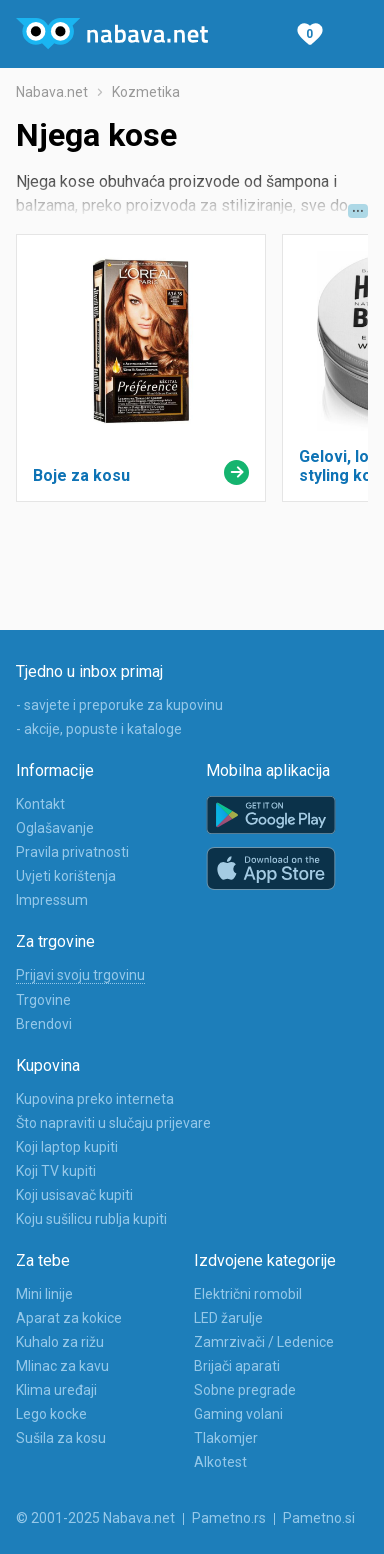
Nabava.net (52, 92)
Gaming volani (238, 1414)
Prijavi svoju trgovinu (80, 975)
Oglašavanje (55, 828)
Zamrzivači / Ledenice (264, 1342)
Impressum (52, 900)
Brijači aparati (237, 1366)
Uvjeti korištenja (66, 876)
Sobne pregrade (245, 1390)
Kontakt (40, 804)
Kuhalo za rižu (60, 1342)
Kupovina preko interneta (95, 1099)
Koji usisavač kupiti (74, 1195)
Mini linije (44, 1294)
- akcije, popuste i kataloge (99, 729)
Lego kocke (51, 1414)
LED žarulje (228, 1318)
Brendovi (44, 1024)
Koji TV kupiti (56, 1171)
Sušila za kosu (61, 1438)
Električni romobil (248, 1294)
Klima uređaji (56, 1390)
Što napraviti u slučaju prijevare (113, 1123)
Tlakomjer (226, 1438)
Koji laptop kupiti (67, 1147)
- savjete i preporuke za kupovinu (119, 705)
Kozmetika (146, 92)
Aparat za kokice (69, 1318)
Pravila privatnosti (72, 852)
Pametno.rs (229, 1518)
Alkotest (220, 1462)
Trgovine (43, 1000)
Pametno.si (319, 1518)
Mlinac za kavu (62, 1366)
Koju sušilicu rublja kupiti (91, 1219)
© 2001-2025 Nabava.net (95, 1518)
